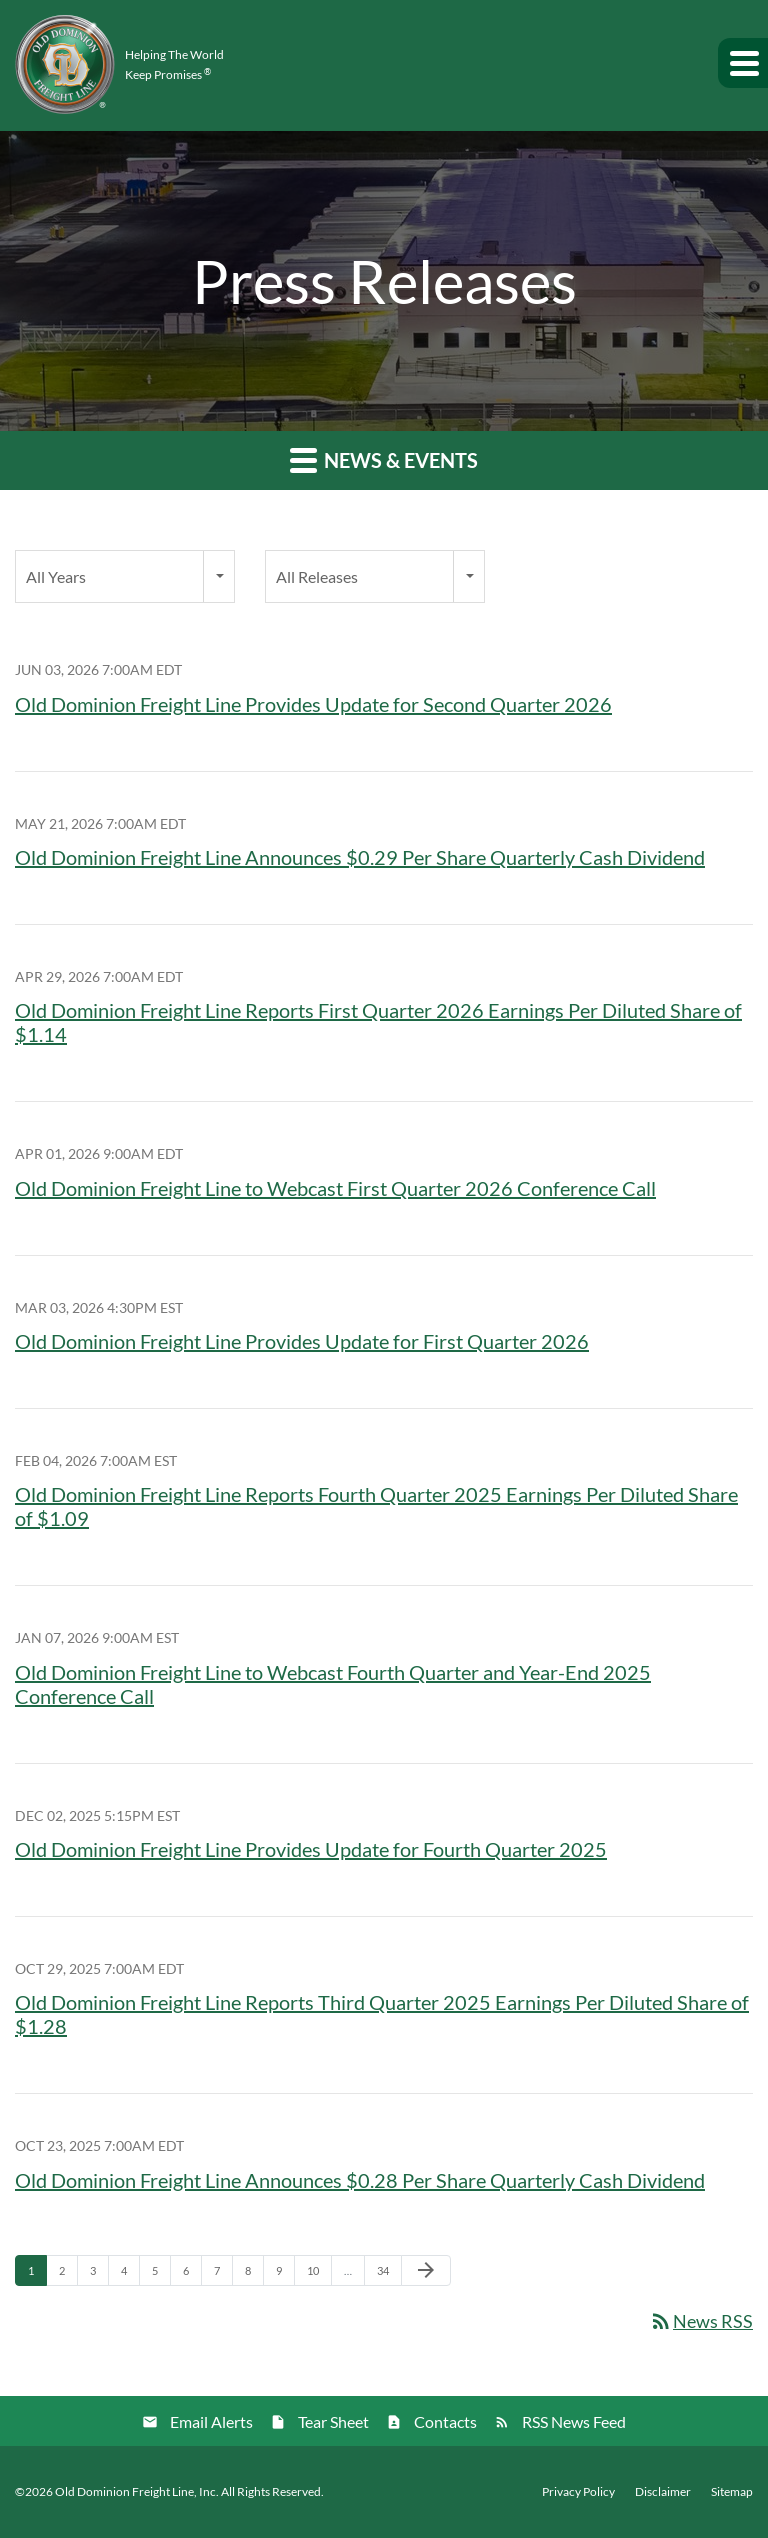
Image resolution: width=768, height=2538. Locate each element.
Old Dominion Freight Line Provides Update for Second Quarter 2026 (313, 704)
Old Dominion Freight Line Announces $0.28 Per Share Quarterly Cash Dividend (360, 2180)
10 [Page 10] (318, 2275)
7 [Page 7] (223, 2275)
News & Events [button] (384, 459)
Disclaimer (663, 2492)
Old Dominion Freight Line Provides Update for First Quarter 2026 (302, 1341)
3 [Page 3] (99, 2275)
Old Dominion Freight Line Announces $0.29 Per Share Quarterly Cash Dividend (360, 857)
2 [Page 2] (68, 2275)
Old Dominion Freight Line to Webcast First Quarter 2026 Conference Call (335, 1188)
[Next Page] (426, 2271)
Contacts (445, 2421)
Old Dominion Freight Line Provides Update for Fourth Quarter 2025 (311, 1849)
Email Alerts (211, 2421)
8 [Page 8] (254, 2275)
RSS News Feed (574, 2421)
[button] (743, 63)
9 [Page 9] (285, 2275)
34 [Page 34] (388, 2275)
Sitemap (732, 2492)
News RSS (701, 2321)
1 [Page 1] (37, 2275)
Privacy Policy (578, 2492)
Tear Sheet (333, 2421)
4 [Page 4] (130, 2275)
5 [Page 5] (161, 2275)
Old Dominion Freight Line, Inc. (137, 2491)
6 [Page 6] (192, 2275)
